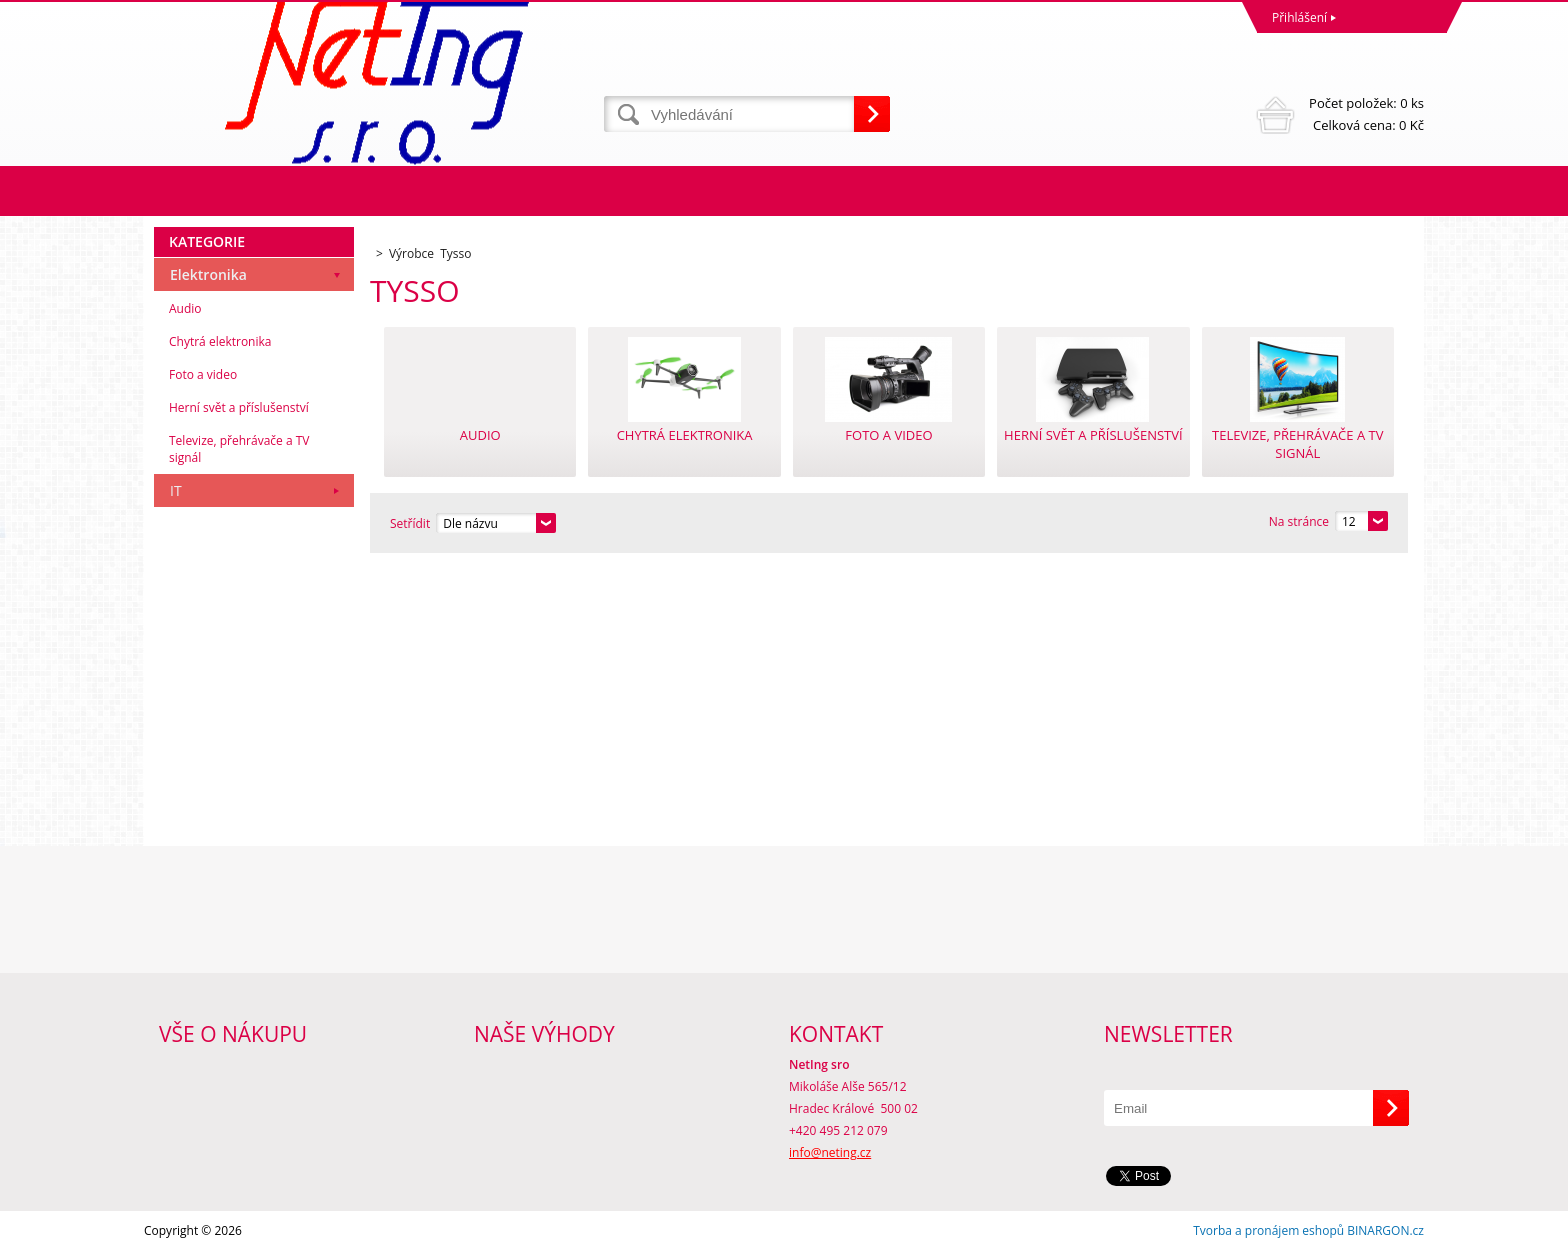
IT (176, 490)
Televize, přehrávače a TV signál (239, 449)
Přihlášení (1299, 17)
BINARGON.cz (1385, 1230)
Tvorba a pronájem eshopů (1268, 1230)
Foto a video (203, 374)
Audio (185, 308)
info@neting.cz (830, 1152)
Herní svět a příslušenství (239, 407)
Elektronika (208, 274)
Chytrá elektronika (220, 341)
